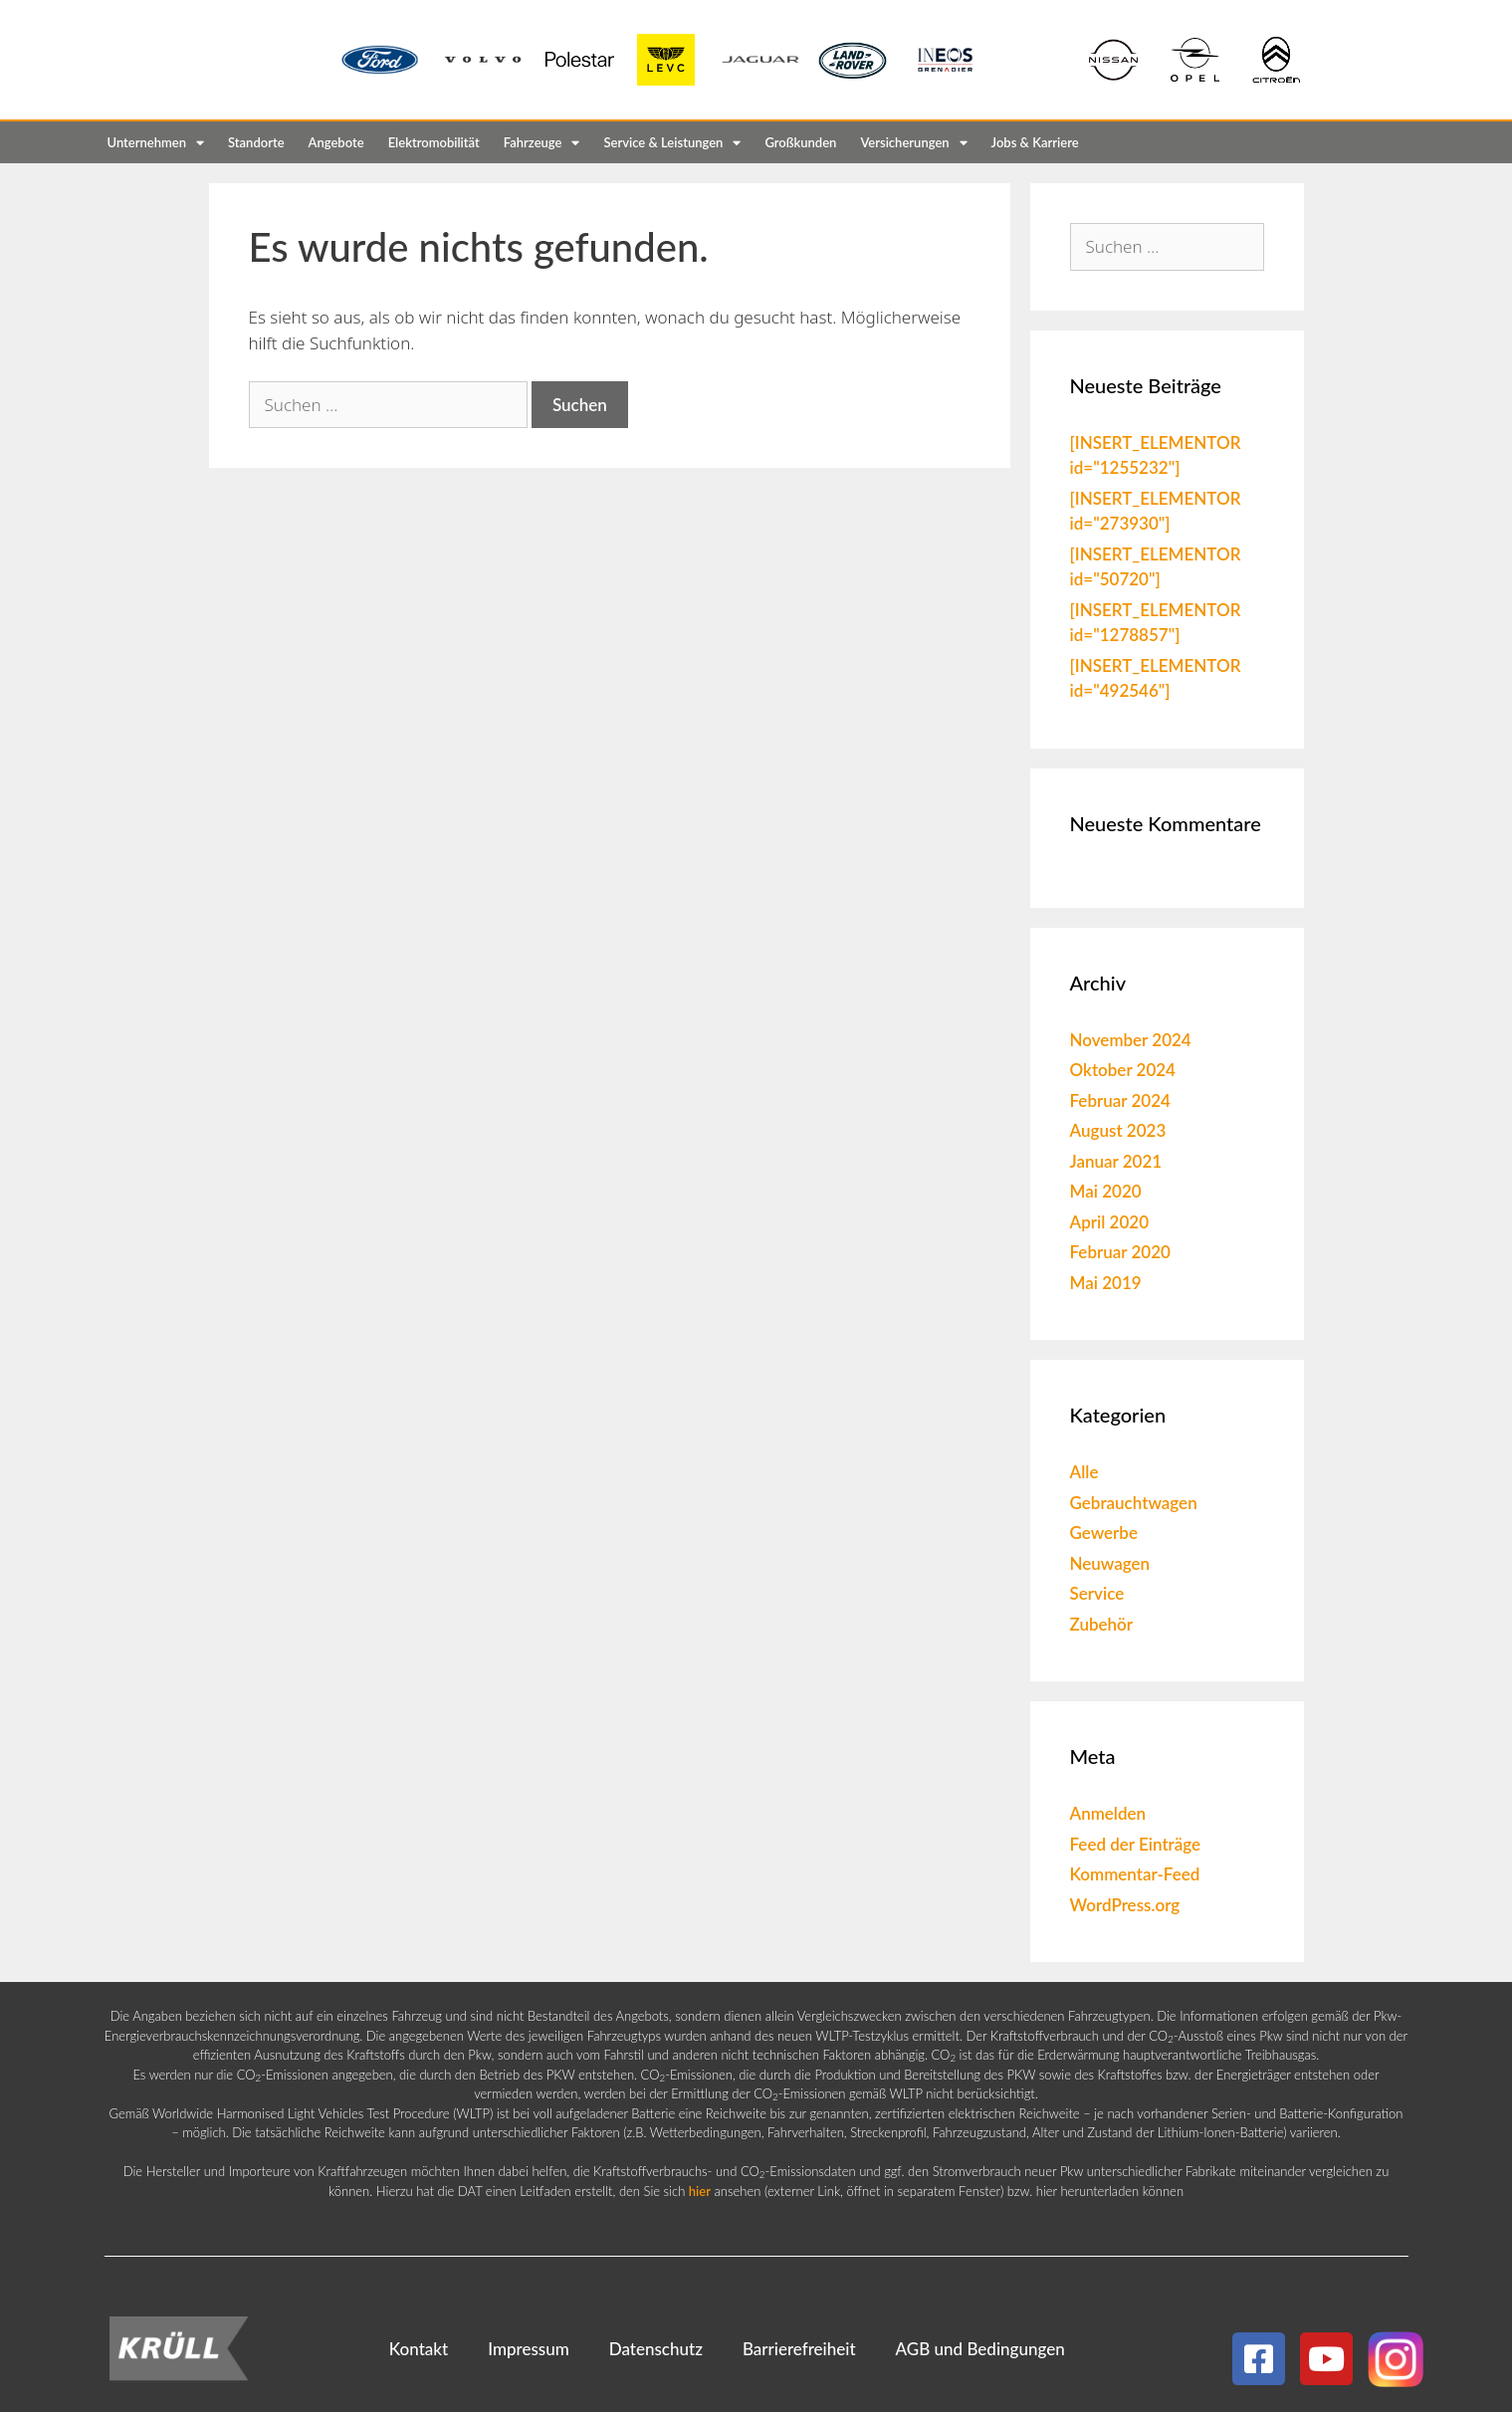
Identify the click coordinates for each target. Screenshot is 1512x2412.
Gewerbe (1104, 1532)
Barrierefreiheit (799, 2348)
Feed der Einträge (1135, 1844)
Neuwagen (1110, 1563)
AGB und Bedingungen (980, 2348)
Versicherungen (913, 142)
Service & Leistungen (672, 142)
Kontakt (418, 2348)
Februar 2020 (1120, 1251)
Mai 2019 (1106, 1282)
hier (700, 2191)
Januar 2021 (1116, 1161)
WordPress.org (1125, 1904)
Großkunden (800, 142)
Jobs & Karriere (1035, 142)
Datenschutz (656, 2348)
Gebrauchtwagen (1133, 1502)
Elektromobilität (434, 142)
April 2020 (1110, 1221)
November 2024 (1130, 1039)
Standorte (256, 142)
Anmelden (1108, 1813)
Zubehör (1102, 1624)
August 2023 (1118, 1130)
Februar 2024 (1120, 1100)
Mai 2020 (1106, 1191)
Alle (1084, 1471)
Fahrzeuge (542, 142)
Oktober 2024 (1123, 1069)
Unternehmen (156, 142)
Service (1097, 1593)
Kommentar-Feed (1135, 1874)
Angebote (336, 142)
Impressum (528, 2348)
